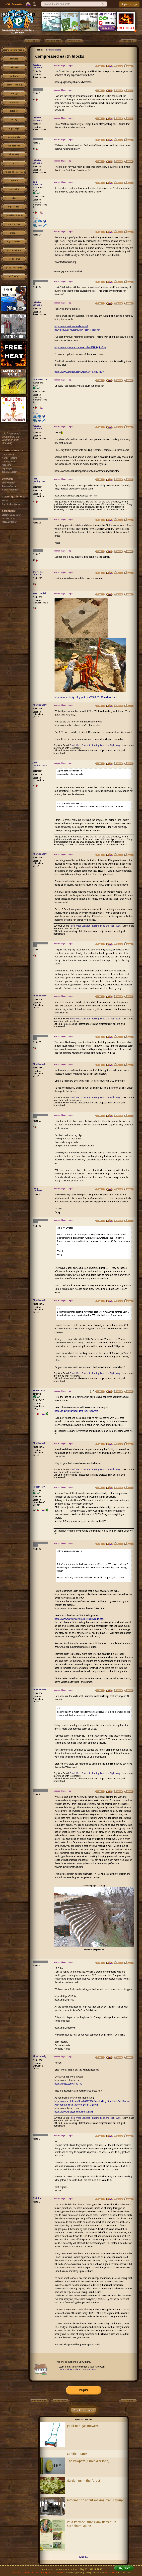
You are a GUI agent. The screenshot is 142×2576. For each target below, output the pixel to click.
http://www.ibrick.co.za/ (67, 2108)
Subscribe (17, 4)
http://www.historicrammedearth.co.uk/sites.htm (79, 1608)
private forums (14, 268)
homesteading (14, 85)
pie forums (14, 259)
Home (7, 4)
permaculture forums (14, 50)
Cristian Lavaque (37, 66)
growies (14, 59)
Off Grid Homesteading (65, 750)
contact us (17, 2573)
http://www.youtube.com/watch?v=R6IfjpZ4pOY (79, 371)
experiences (14, 207)
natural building (53, 49)
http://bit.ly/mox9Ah (65, 2027)
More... (83, 2556)
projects (14, 233)
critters (14, 67)
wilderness (14, 146)
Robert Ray (39, 1390)
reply (83, 2390)
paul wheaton (37, 183)
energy (14, 93)
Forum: (39, 49)
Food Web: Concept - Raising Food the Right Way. (95, 745)
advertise (29, 2573)
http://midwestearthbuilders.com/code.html (76, 1411)
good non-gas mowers (83, 2426)
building (14, 76)
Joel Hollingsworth (40, 481)
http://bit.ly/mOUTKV (65, 1996)
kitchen (14, 111)
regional (14, 180)
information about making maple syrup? (95, 2500)
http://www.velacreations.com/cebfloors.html (77, 725)
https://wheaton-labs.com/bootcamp (77, 2369)
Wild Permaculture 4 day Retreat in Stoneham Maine (91, 2524)
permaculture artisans (14, 172)
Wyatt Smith (39, 593)
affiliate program (43, 2573)
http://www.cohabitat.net (67, 2080)
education (14, 189)
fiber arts (14, 154)
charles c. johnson (38, 573)
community (14, 137)
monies (14, 102)
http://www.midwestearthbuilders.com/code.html (79, 1619)
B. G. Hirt (37, 2198)
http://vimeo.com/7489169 (68, 2083)
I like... (35, 218)
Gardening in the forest (83, 2480)
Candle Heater (77, 2454)
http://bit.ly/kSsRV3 (65, 1999)
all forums (14, 276)
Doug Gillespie (37, 1189)
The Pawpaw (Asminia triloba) (88, 2461)
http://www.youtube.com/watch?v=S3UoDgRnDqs (80, 347)
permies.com (14, 250)
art (14, 163)
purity (14, 119)
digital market (14, 241)
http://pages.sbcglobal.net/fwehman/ (73, 82)
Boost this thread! (83, 2410)
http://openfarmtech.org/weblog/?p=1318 (76, 495)
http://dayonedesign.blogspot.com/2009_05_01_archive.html (86, 697)
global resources (14, 215)
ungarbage (14, 128)
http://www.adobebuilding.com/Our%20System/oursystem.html (87, 471)
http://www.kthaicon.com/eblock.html (74, 2111)
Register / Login (129, 4)
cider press (14, 224)
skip (14, 198)
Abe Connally (40, 705)
